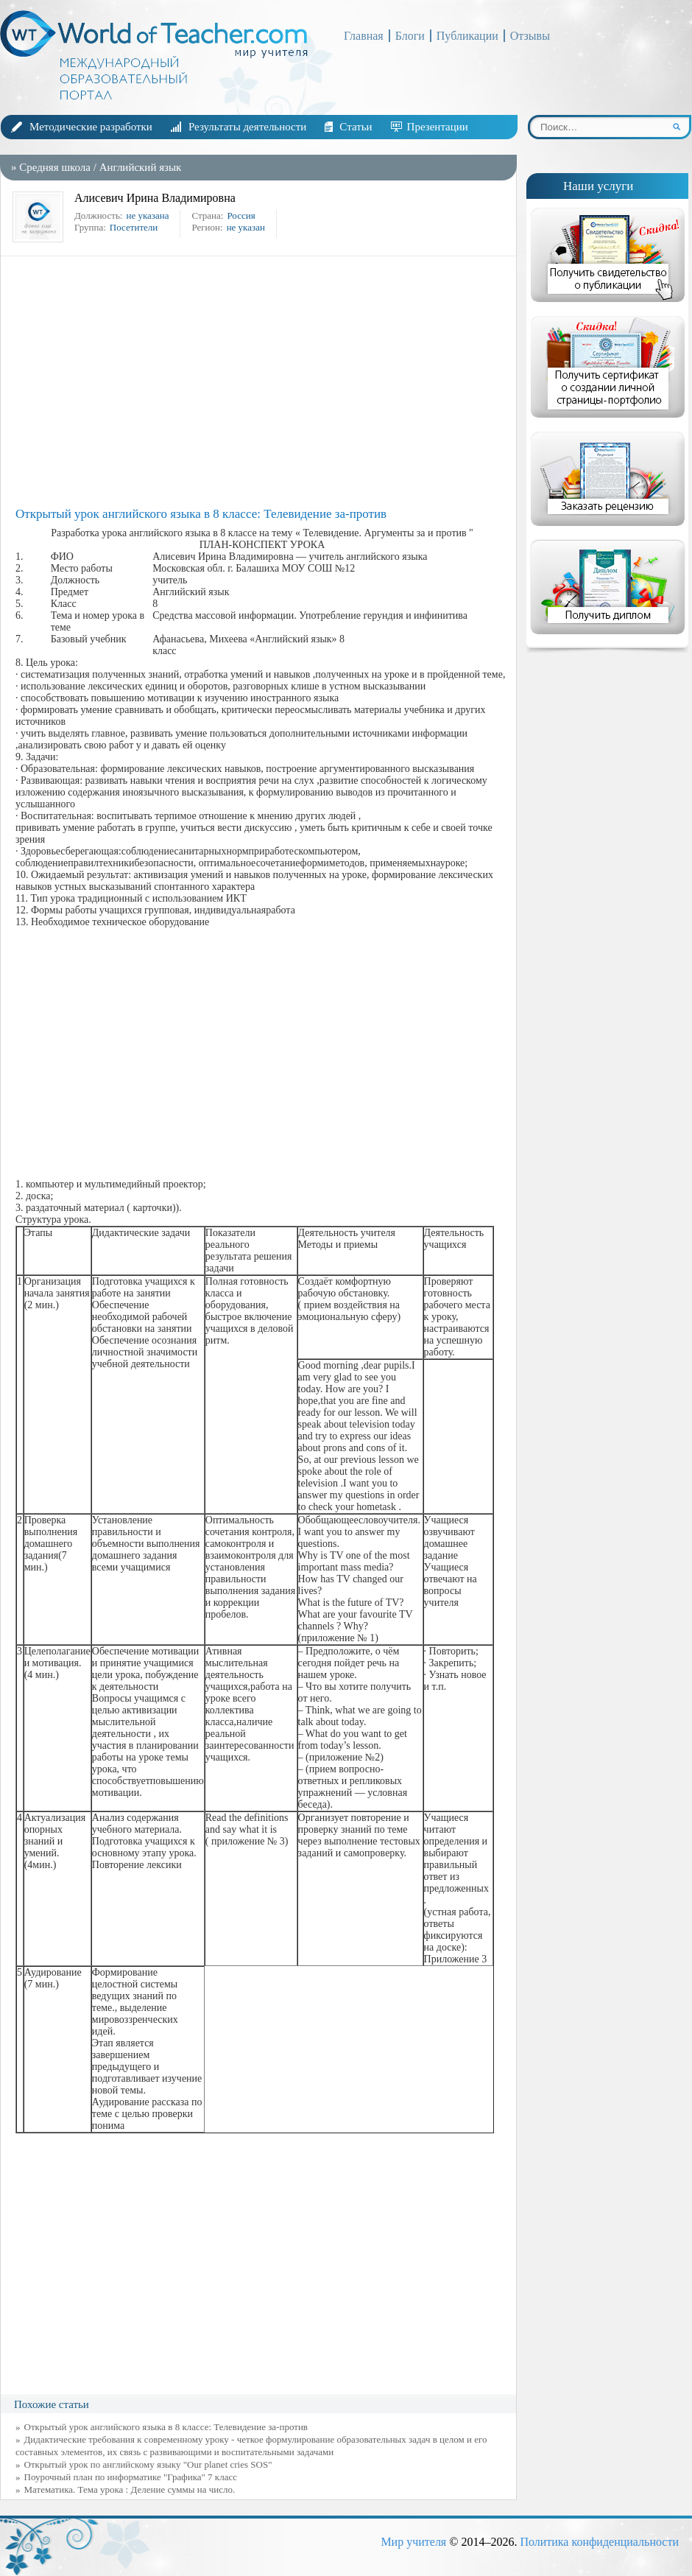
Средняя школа (55, 167)
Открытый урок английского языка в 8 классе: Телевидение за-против (166, 2426)
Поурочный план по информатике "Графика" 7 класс (130, 2476)
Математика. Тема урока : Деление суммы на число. (130, 2489)
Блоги (410, 35)
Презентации (437, 127)
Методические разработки (90, 127)
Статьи (355, 127)
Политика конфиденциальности (599, 2541)
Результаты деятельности (247, 127)
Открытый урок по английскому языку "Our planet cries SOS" (148, 2464)
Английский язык (140, 167)
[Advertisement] (262, 381)
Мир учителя (413, 2541)
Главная (364, 35)
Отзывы (530, 35)
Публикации (467, 35)
